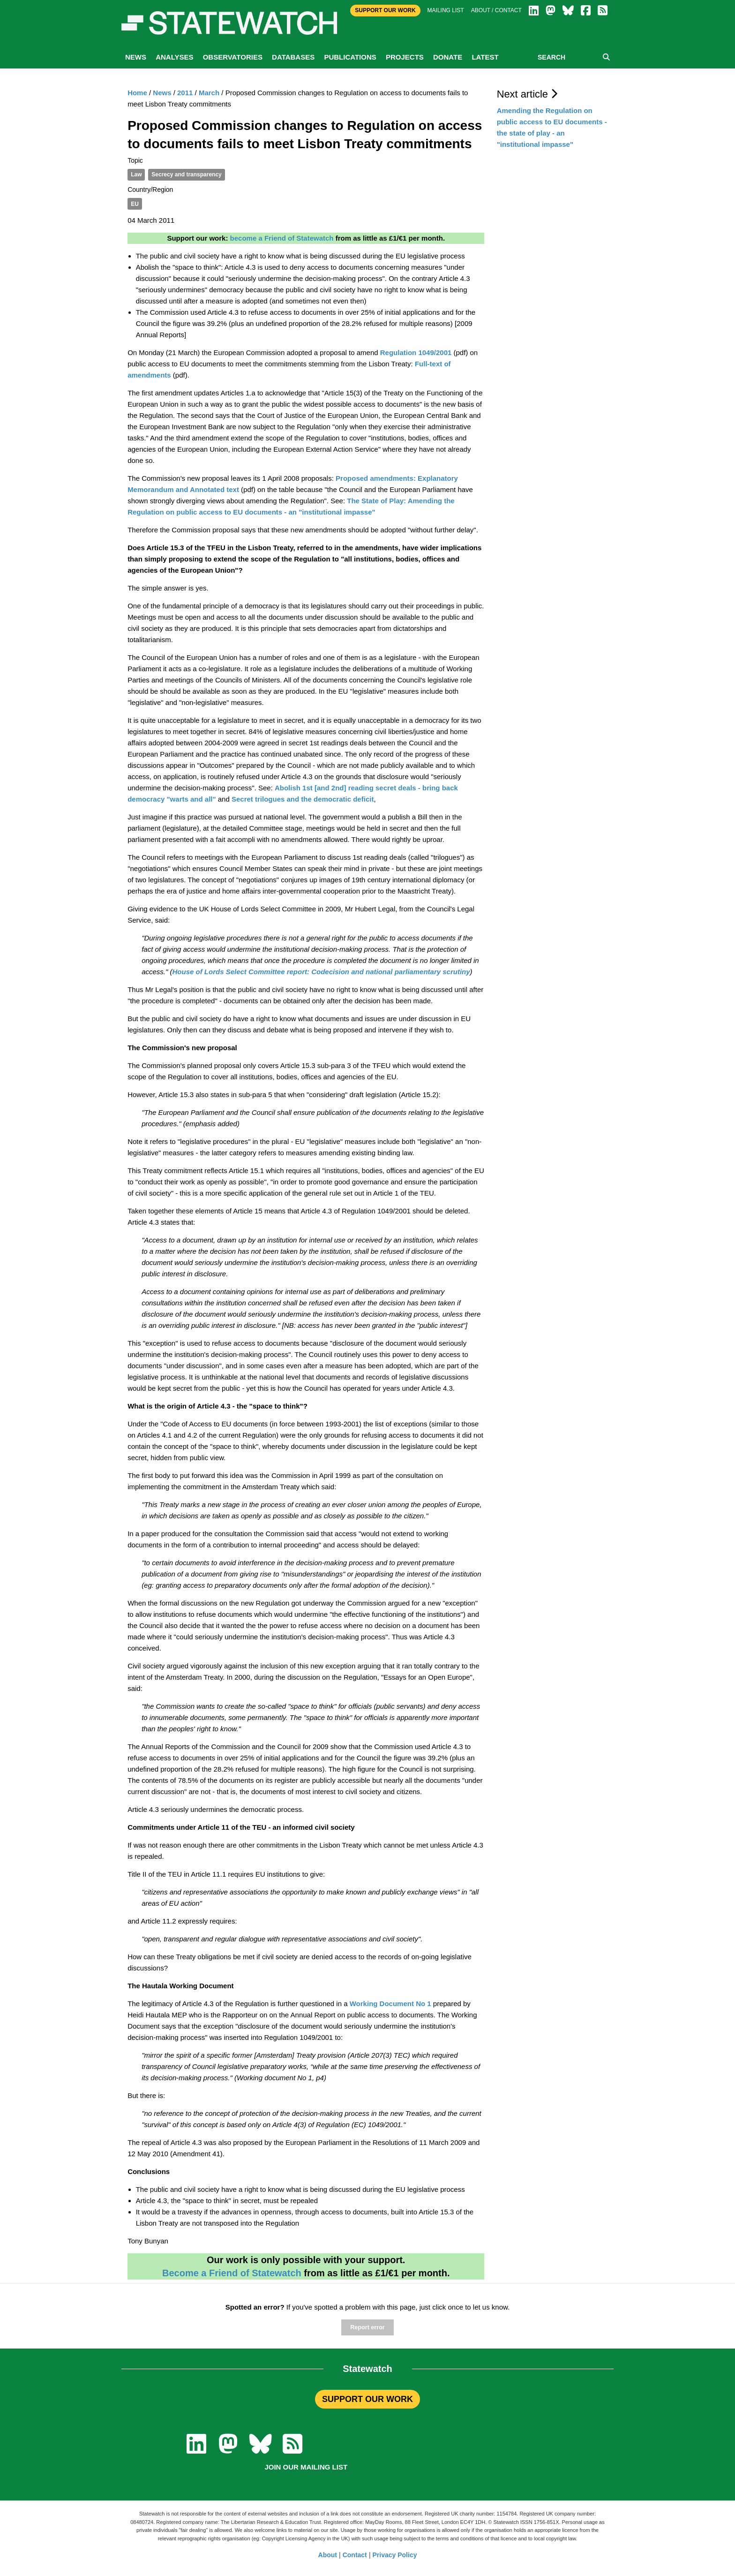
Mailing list (446, 10)
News (135, 57)
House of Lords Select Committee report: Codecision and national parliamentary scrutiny (321, 972)
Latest (485, 57)
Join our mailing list (305, 2467)
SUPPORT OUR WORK (367, 2399)
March (209, 93)
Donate (447, 57)
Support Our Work (385, 10)
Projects (405, 57)
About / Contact (496, 10)
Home (137, 93)
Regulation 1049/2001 (416, 352)
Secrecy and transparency (186, 174)
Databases (293, 57)
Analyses (174, 57)
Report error (367, 2327)
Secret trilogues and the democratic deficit (303, 799)
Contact (355, 2555)
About (327, 2555)
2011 (185, 93)
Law (136, 174)
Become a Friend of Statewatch (231, 2273)
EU (135, 204)
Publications (350, 57)
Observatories (232, 57)
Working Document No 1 (390, 2004)
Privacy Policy (395, 2555)
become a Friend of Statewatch (282, 238)
